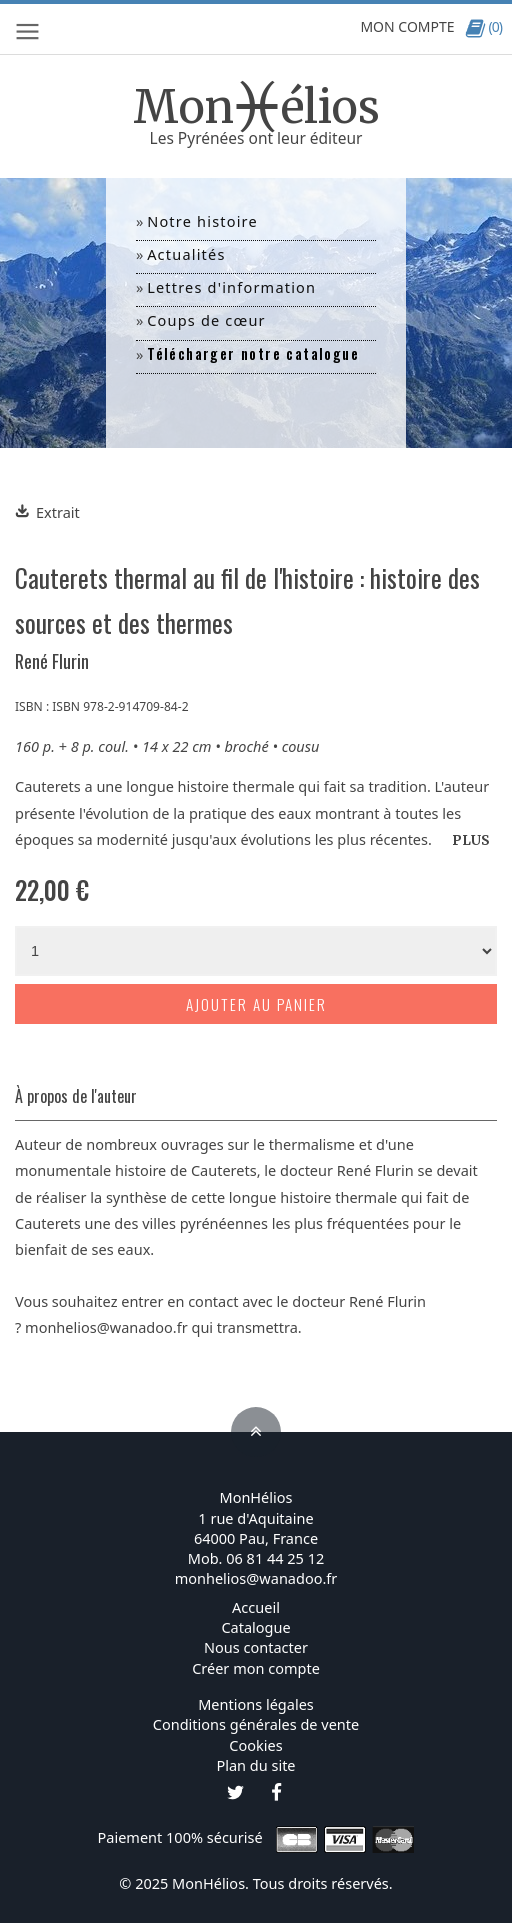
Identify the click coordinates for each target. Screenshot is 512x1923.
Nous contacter (256, 1647)
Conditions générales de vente (256, 1724)
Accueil (256, 1607)
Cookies (255, 1745)
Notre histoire (202, 221)
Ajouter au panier (256, 1004)
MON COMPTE (407, 26)
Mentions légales (256, 1704)
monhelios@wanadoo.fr (106, 1327)
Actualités (186, 254)
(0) (483, 26)
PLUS (471, 840)
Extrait (47, 512)
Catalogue (255, 1627)
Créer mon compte (256, 1668)
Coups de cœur (206, 320)
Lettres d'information (231, 287)
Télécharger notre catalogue (253, 353)
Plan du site (255, 1765)
